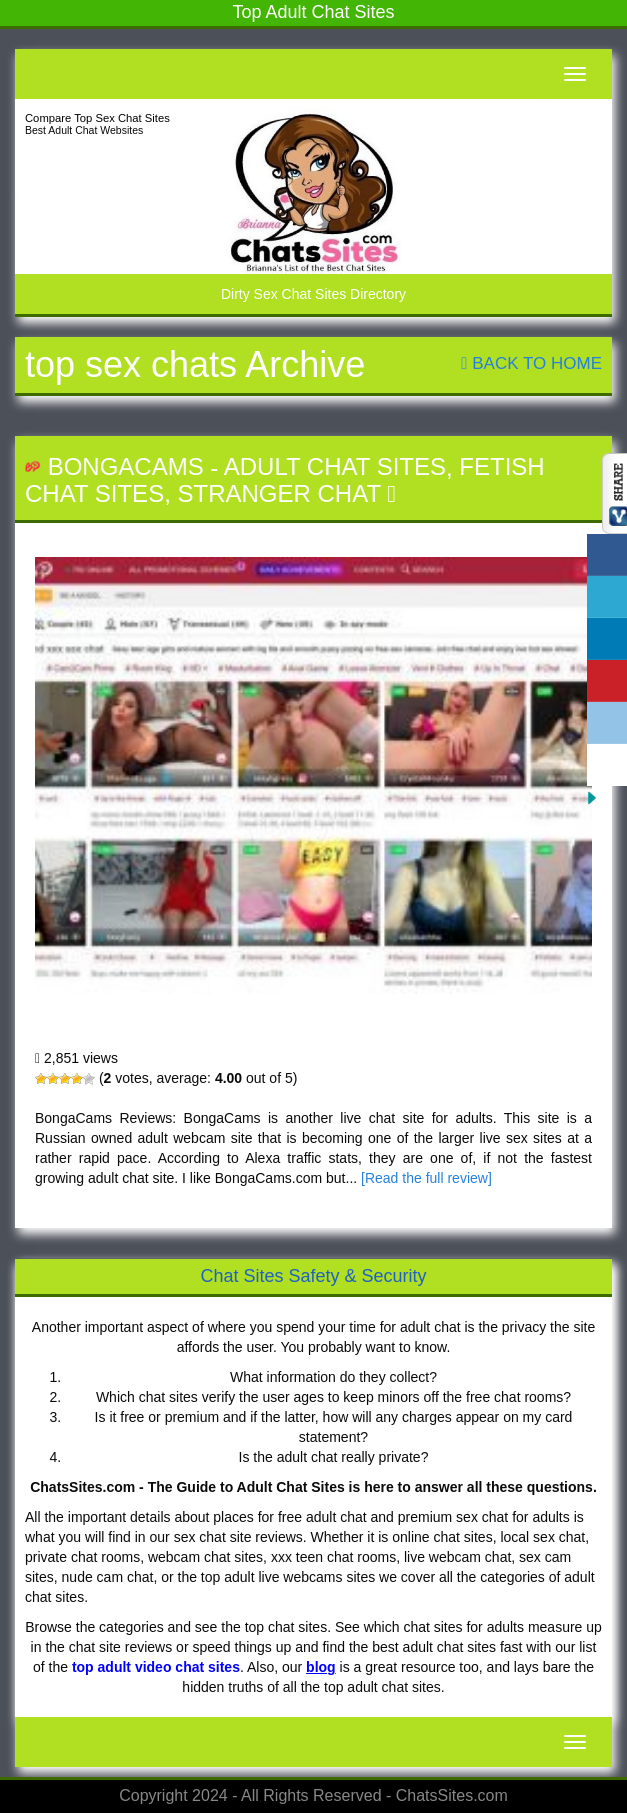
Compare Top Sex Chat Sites (97, 118)
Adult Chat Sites (335, 466)
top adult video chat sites (156, 1667)
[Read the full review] (426, 1178)
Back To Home (531, 363)
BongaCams (126, 466)
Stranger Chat (278, 493)
